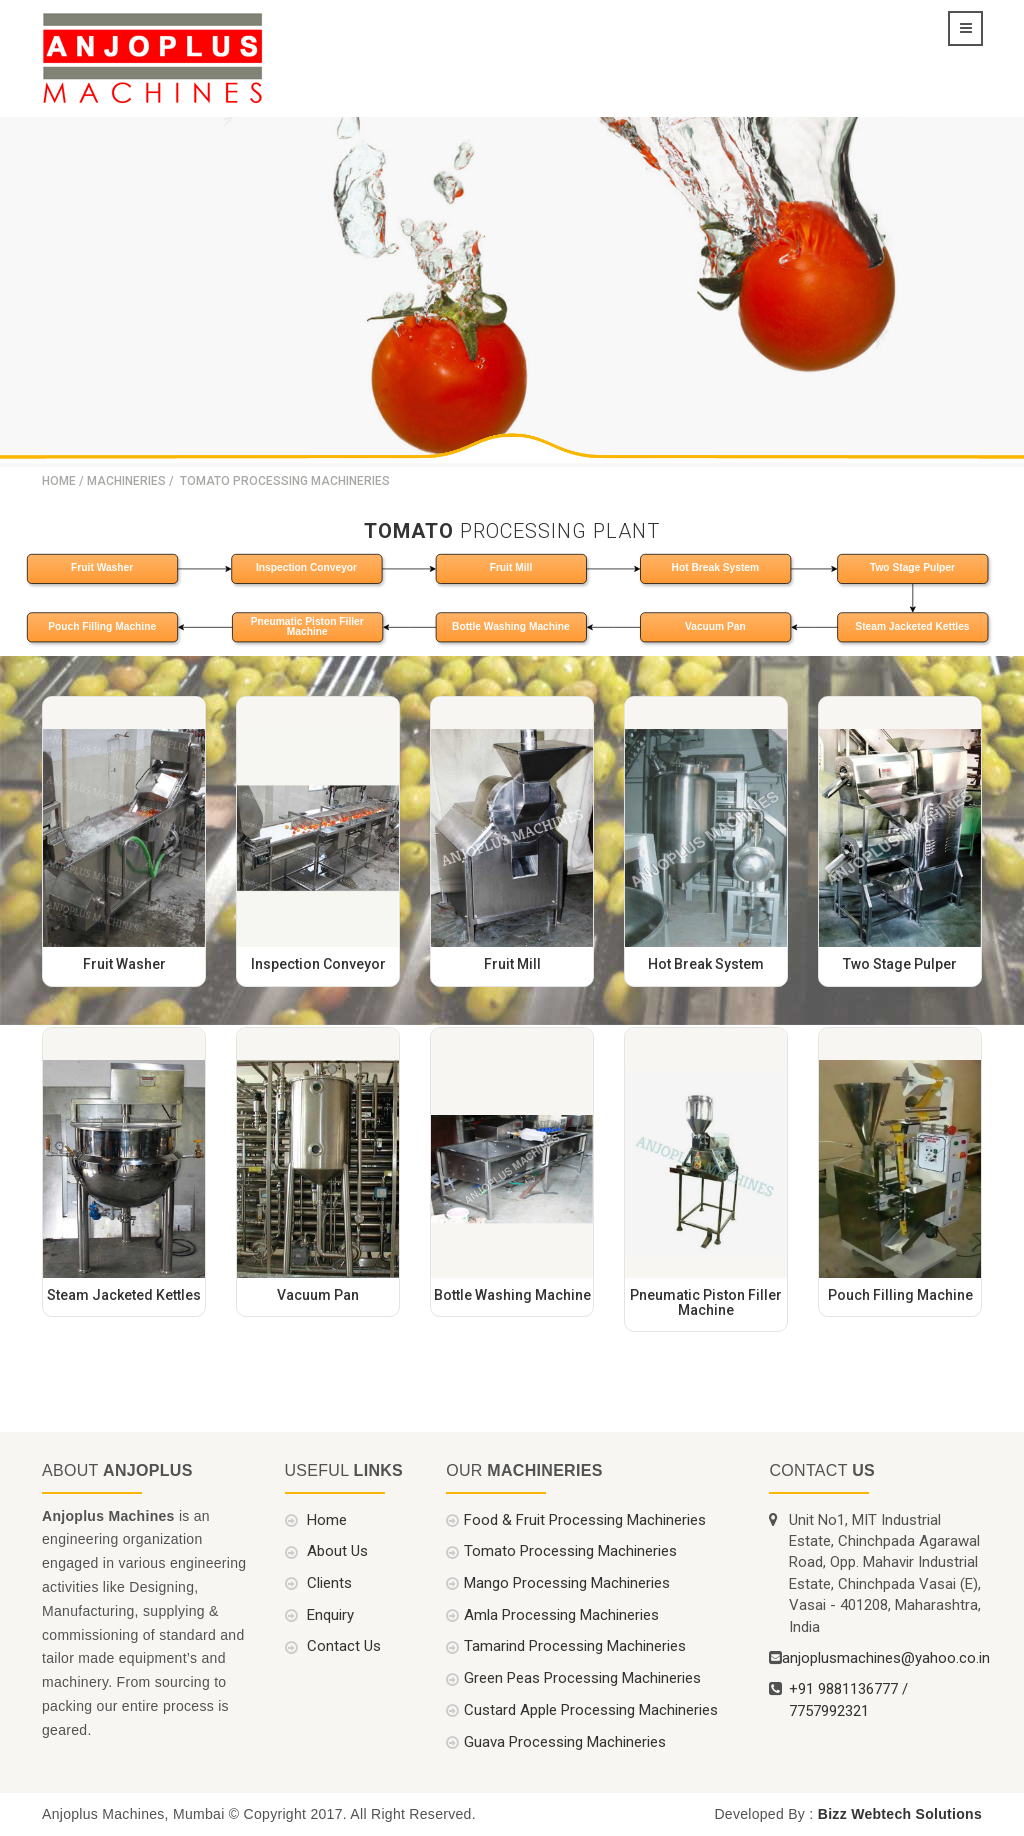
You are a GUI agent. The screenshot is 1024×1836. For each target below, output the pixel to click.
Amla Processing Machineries (561, 1614)
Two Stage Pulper (912, 567)
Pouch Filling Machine (102, 625)
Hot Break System (715, 567)
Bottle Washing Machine (511, 625)
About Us (335, 1550)
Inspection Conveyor (306, 567)
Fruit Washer (102, 567)
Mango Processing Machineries (567, 1582)
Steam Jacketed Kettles (912, 625)
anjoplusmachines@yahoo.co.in (886, 1657)
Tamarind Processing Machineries (575, 1645)
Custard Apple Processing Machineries (591, 1709)
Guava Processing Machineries (565, 1740)
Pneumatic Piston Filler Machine (307, 625)
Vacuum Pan (715, 625)
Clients (327, 1582)
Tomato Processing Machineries (570, 1550)
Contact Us (342, 1645)
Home (59, 480)
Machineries (126, 480)
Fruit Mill (511, 567)
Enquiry (328, 1614)
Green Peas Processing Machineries (582, 1677)
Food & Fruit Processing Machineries (585, 1518)
